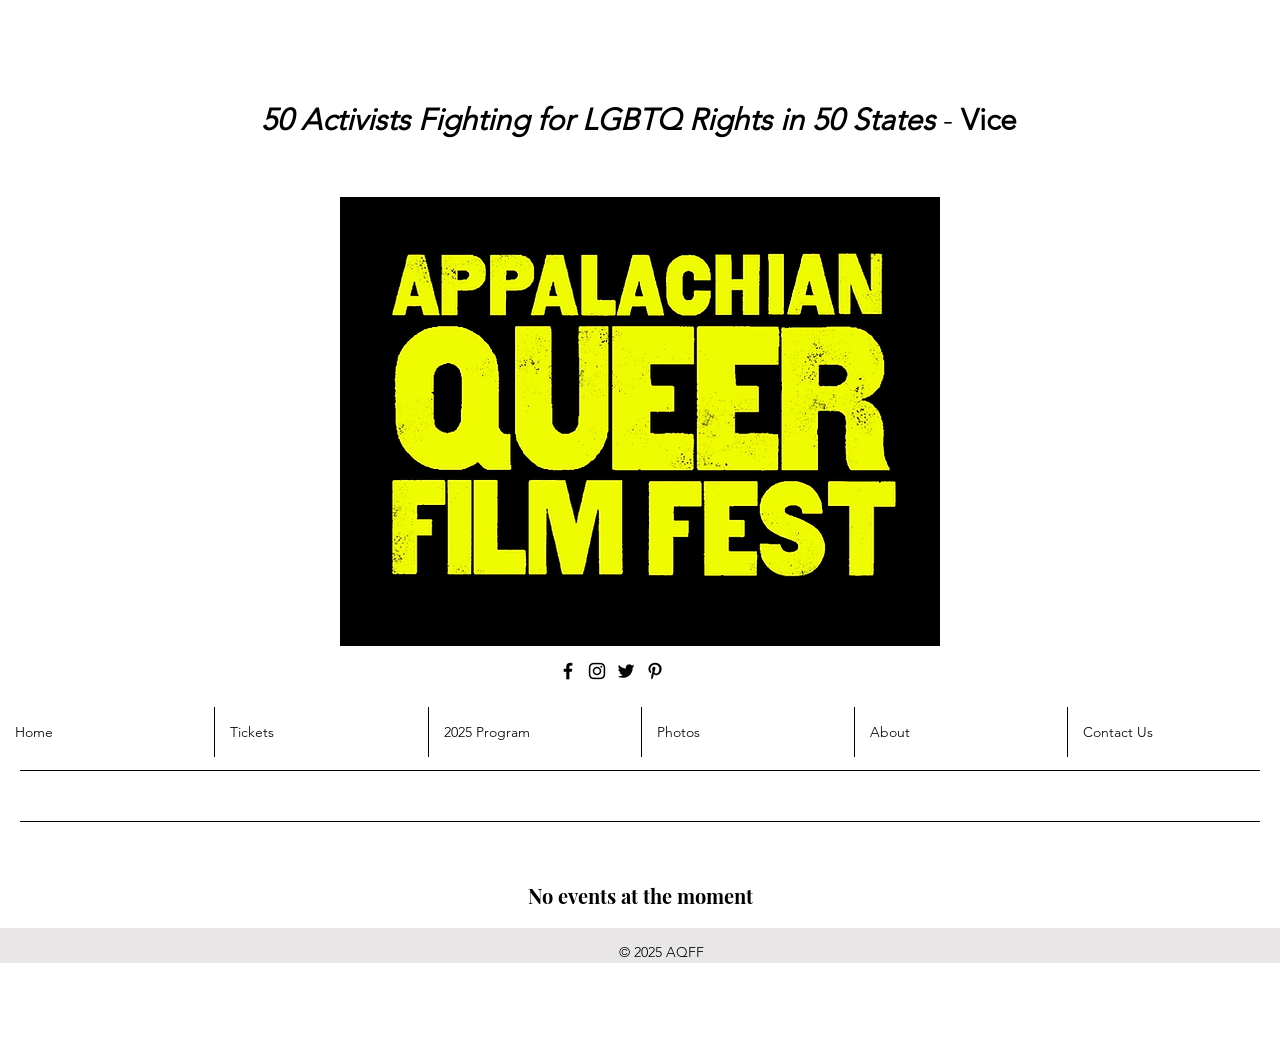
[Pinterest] (655, 671)
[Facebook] (568, 671)
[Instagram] (597, 671)
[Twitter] (626, 671)
